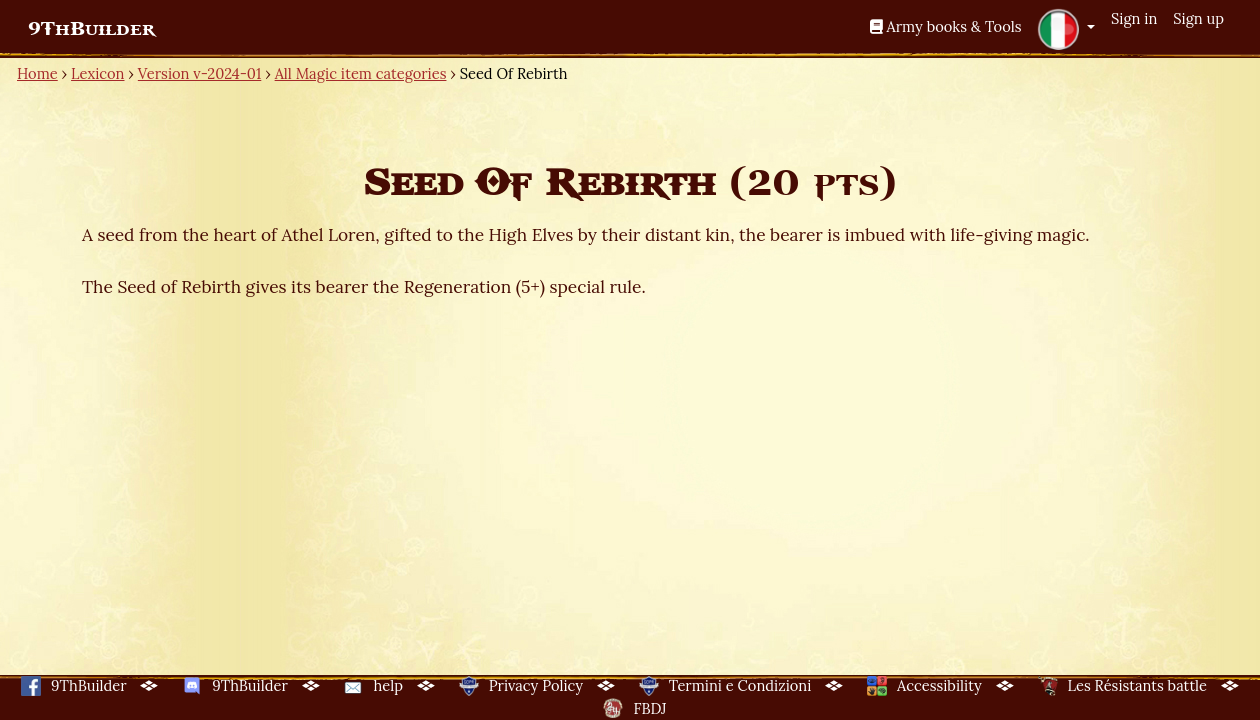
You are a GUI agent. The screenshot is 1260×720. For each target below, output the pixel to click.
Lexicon (97, 73)
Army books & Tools (946, 26)
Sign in (1134, 18)
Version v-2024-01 (199, 73)
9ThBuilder (91, 29)
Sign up (1198, 18)
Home (37, 73)
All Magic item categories (361, 73)
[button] (1066, 29)
